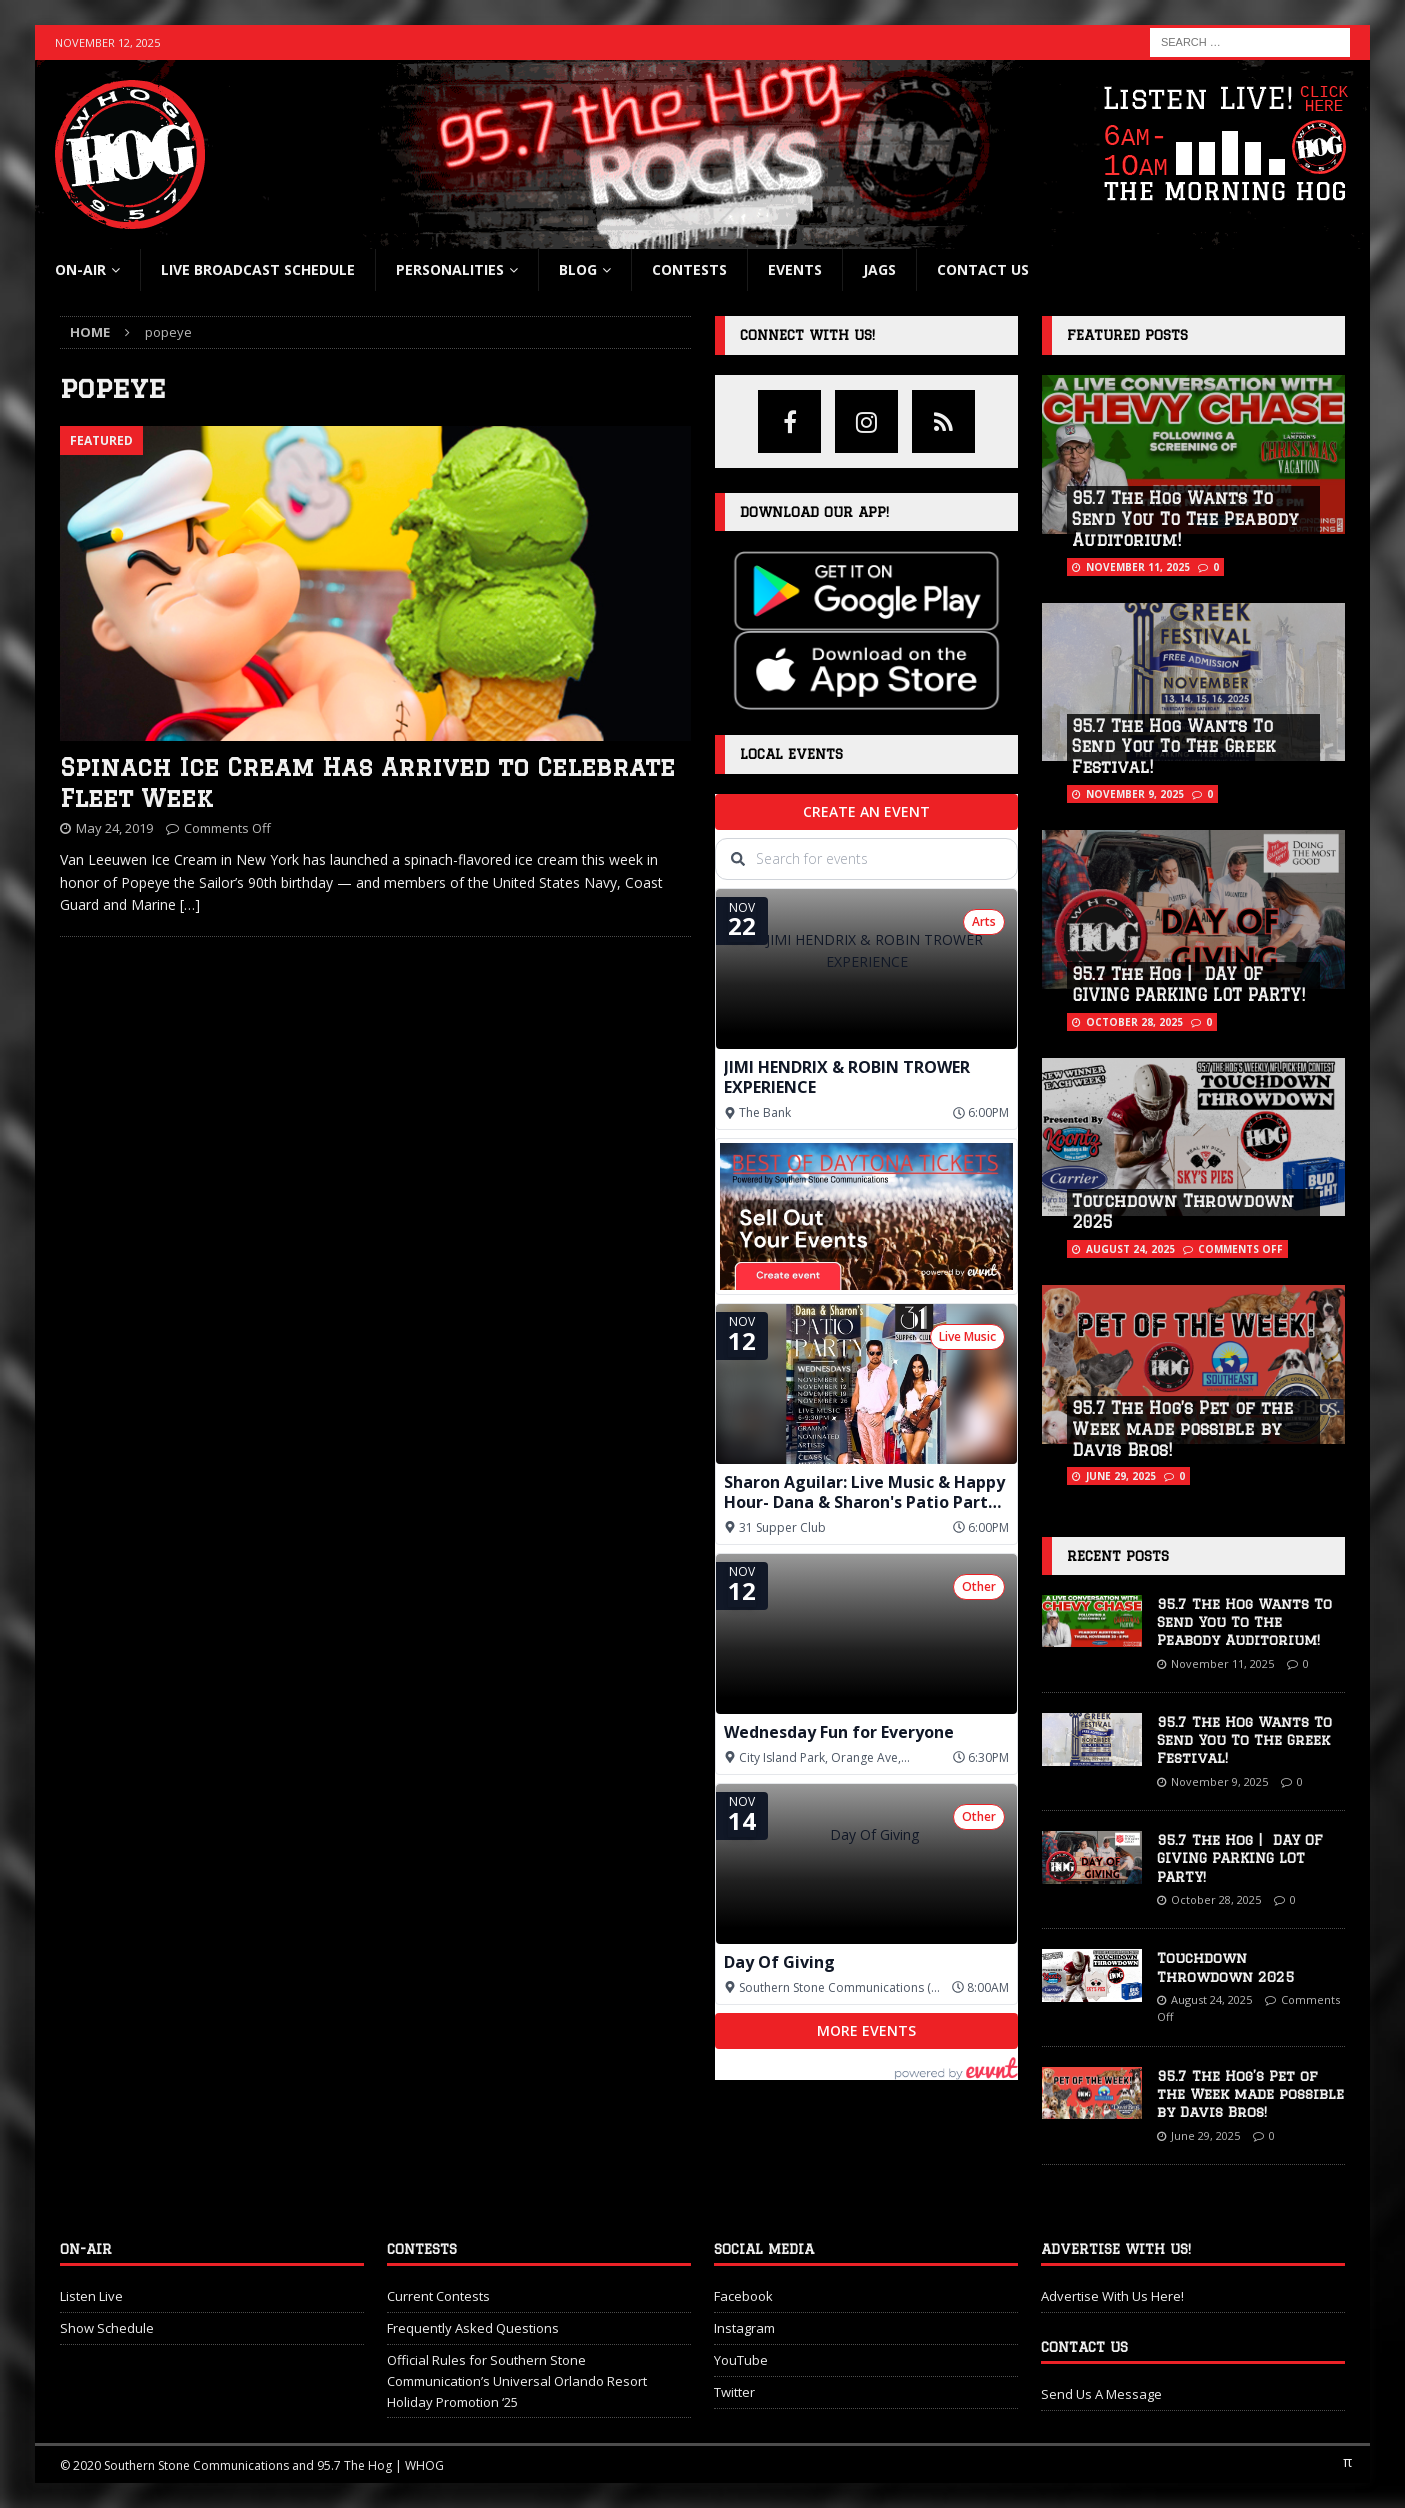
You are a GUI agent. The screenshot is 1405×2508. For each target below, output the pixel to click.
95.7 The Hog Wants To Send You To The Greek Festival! (1174, 747)
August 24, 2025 (1130, 1249)
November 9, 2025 (1135, 794)
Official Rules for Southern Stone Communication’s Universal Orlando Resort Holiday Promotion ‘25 (517, 2381)
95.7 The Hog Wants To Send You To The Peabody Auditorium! (1185, 519)
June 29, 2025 (1121, 1476)
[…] (190, 904)
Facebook (743, 2296)
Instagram (744, 2328)
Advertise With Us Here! (1112, 2296)
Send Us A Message (1101, 2394)
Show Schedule (107, 2328)
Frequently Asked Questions (473, 2328)
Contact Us (983, 269)
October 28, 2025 (1134, 1022)
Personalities (450, 269)
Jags (879, 269)
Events (795, 269)
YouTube (741, 2360)
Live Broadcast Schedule (258, 269)
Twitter (734, 2392)
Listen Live (91, 2296)
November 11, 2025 (1138, 567)
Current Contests (438, 2296)
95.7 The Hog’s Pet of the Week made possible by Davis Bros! (1182, 1429)
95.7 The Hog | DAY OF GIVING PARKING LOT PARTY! (1240, 1858)
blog (578, 269)
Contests (689, 269)
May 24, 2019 (114, 828)
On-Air (80, 269)
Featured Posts (1127, 335)
